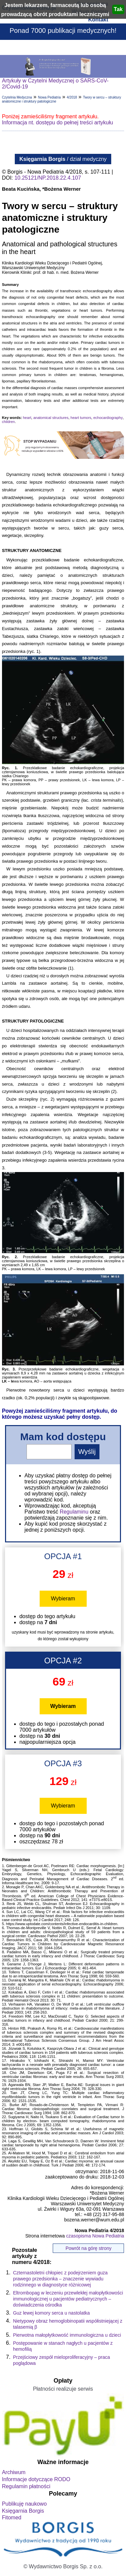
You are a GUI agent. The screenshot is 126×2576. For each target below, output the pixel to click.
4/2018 (72, 97)
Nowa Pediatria (49, 97)
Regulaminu (74, 1512)
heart (27, 418)
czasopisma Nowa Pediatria (95, 2235)
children (8, 422)
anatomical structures (51, 418)
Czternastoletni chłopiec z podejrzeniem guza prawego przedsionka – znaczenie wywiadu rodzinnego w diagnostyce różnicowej (60, 2278)
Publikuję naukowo (24, 2504)
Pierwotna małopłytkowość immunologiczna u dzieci (67, 2335)
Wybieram (63, 1598)
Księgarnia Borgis (23, 2511)
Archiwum (14, 2472)
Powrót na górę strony (89, 2248)
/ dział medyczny (63, 159)
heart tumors (81, 418)
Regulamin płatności (26, 2486)
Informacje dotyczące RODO (36, 2479)
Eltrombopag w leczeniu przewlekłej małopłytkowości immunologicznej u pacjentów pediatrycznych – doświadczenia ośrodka (68, 2299)
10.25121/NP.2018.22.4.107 (47, 178)
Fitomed (12, 2517)
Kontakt (98, 19)
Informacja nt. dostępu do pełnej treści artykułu (57, 122)
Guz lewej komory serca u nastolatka (51, 2313)
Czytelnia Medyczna (17, 97)
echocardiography (108, 418)
